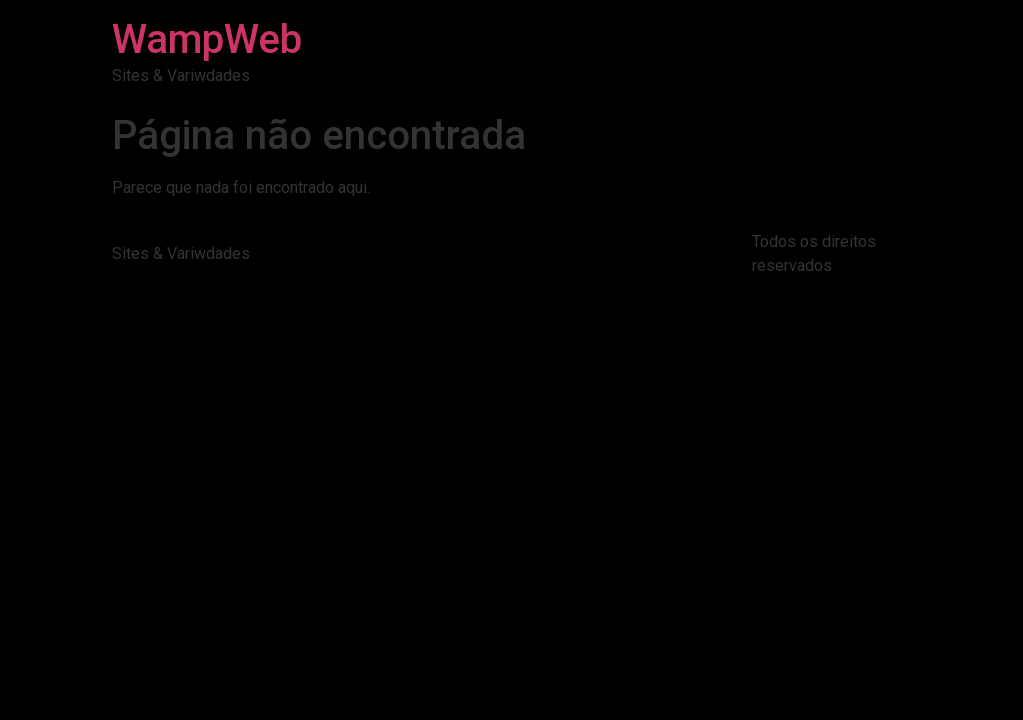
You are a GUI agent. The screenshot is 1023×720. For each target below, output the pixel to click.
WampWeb (207, 39)
